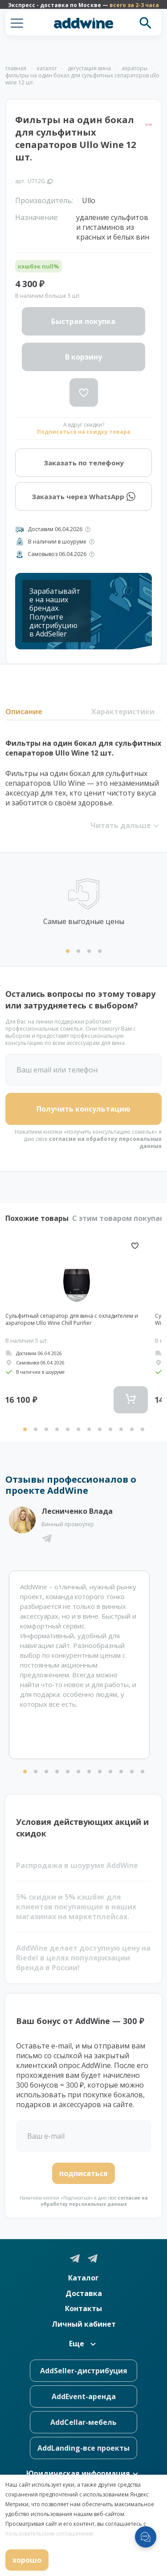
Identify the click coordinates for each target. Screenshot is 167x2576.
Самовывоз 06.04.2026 (57, 554)
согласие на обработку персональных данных (105, 1142)
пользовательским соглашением (49, 2533)
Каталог (83, 2278)
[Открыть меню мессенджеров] (145, 2537)
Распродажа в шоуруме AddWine (77, 1865)
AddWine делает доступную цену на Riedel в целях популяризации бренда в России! (83, 1957)
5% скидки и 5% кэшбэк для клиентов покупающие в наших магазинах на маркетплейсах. (76, 1906)
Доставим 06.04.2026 (55, 529)
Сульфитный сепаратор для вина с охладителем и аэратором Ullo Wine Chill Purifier (71, 1319)
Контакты (83, 2308)
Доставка (83, 2293)
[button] (17, 23)
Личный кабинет (84, 2324)
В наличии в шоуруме (57, 541)
